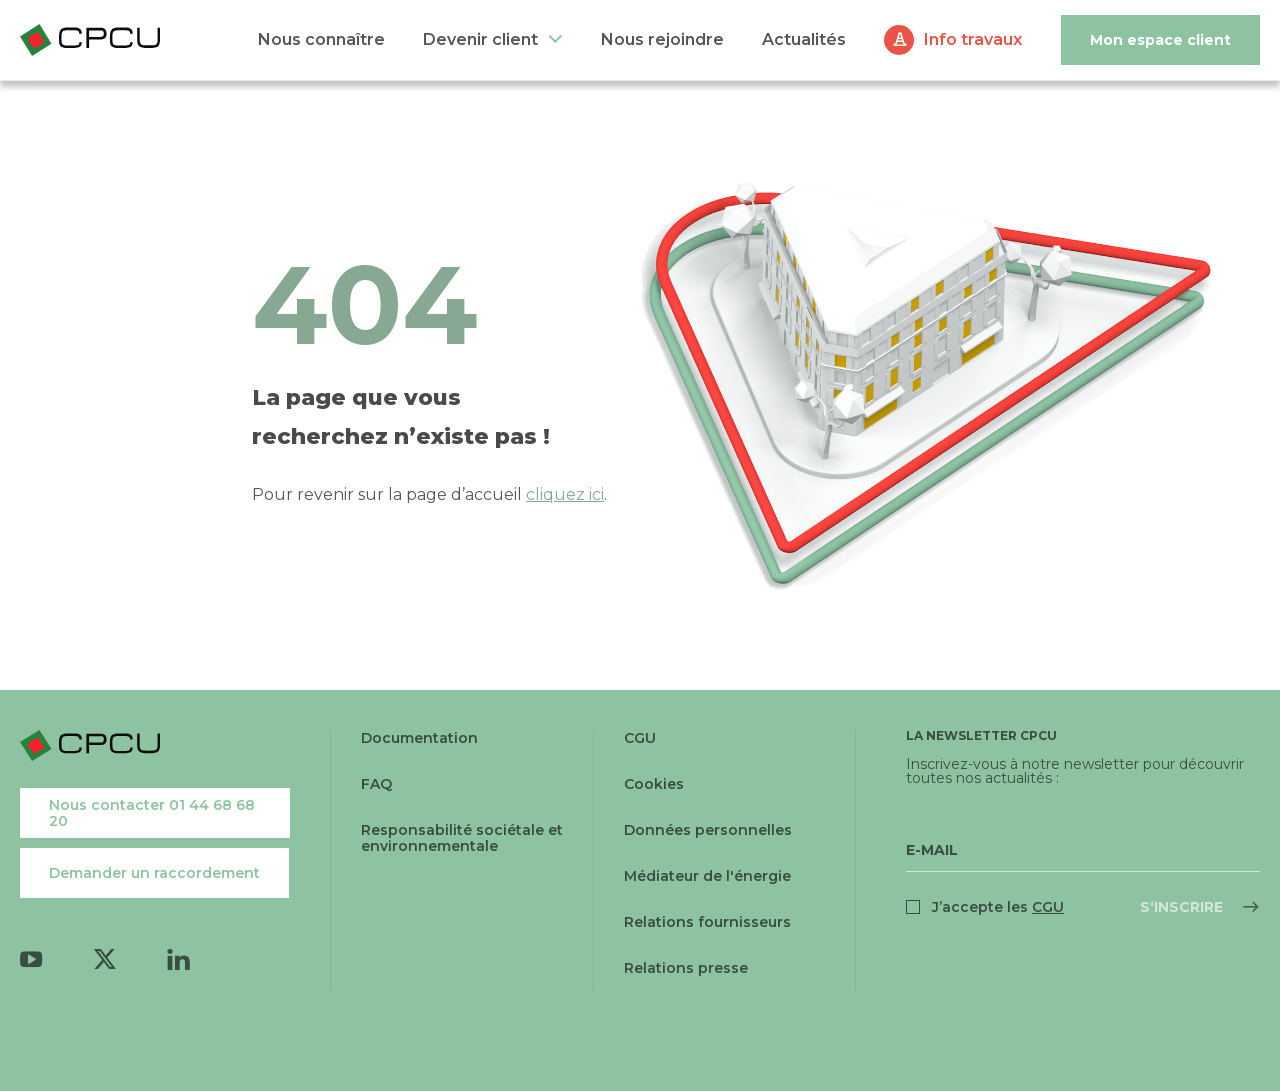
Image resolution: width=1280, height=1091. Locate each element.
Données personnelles (708, 830)
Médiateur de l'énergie (707, 876)
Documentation (419, 738)
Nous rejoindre (662, 39)
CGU (640, 738)
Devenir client (480, 39)
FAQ (376, 784)
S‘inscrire (1181, 907)
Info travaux (973, 39)
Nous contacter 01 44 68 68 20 (152, 813)
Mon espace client (1160, 40)
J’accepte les (998, 907)
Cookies (654, 784)
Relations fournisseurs (707, 922)
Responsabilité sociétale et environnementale (462, 838)
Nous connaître (321, 39)
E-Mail (932, 850)
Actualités (804, 39)
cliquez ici (565, 494)
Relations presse (686, 968)
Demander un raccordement (154, 873)
